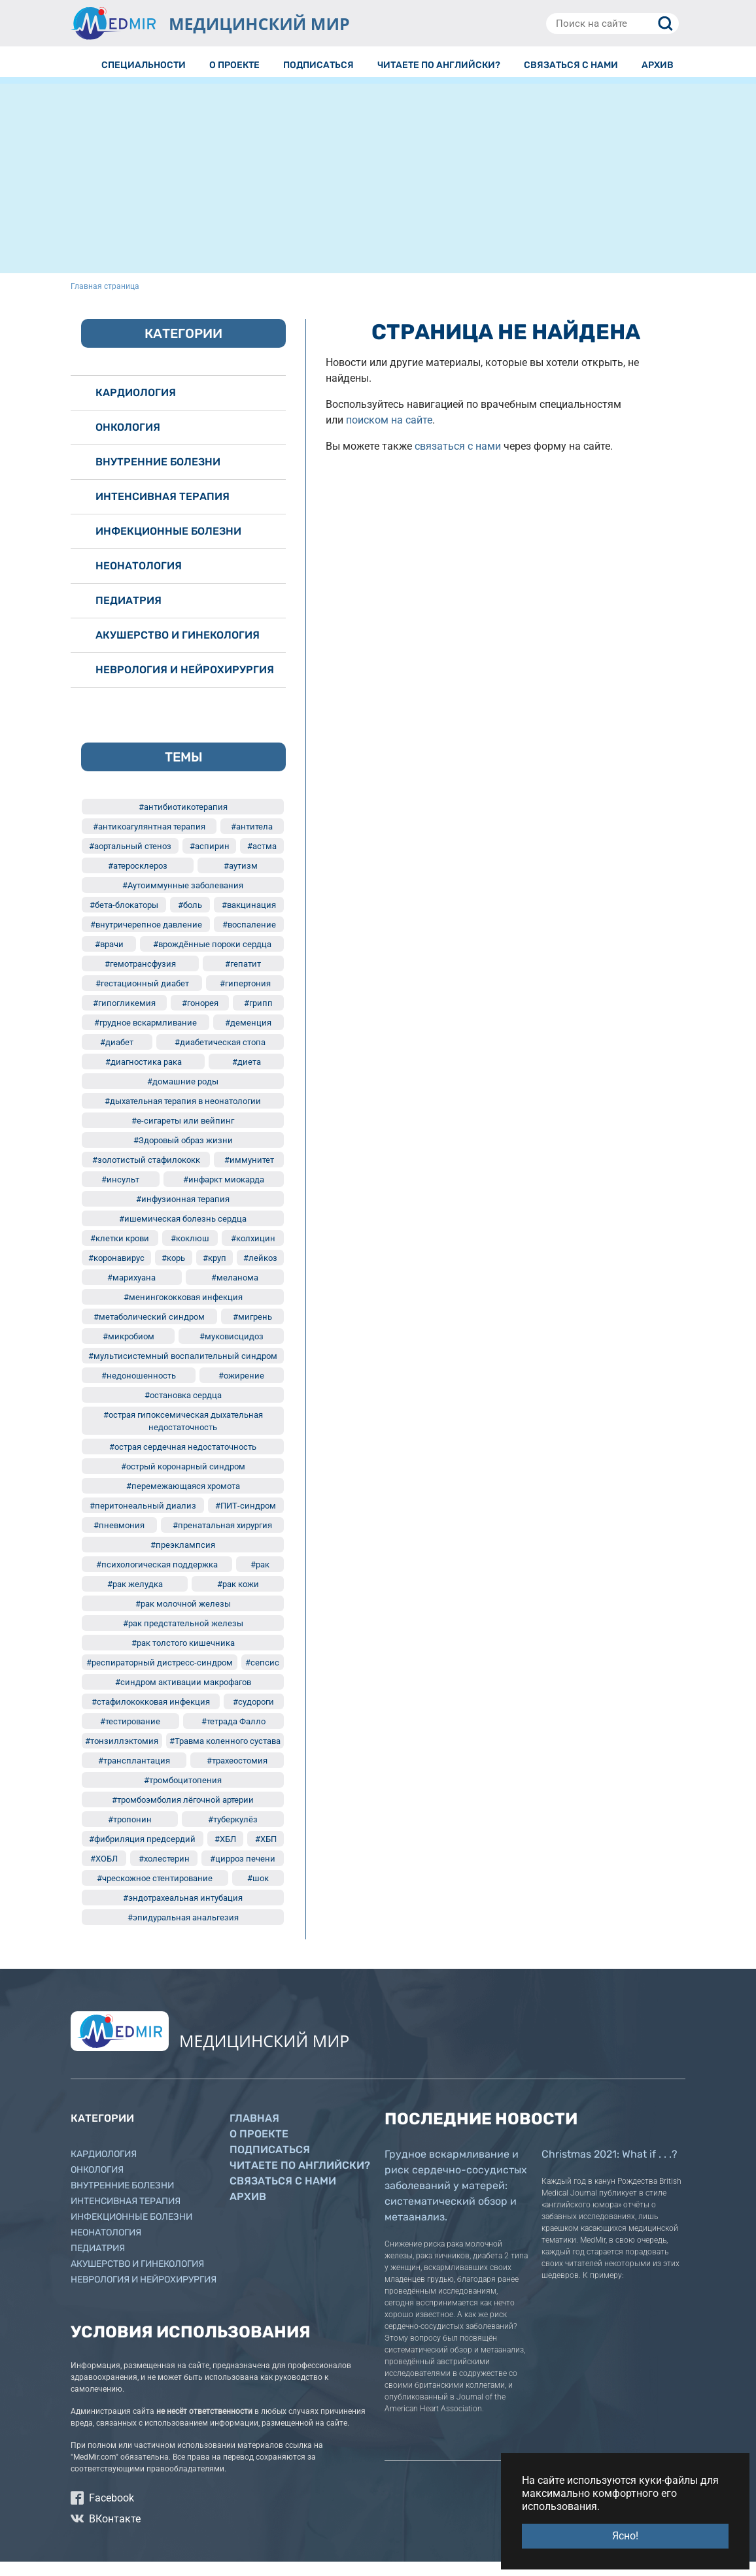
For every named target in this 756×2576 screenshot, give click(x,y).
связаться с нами (458, 460)
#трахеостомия (237, 1775)
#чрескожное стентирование (155, 1893)
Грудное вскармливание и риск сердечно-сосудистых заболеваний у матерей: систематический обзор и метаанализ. (456, 2199)
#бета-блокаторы (124, 919)
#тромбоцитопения (183, 1794)
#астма (262, 860)
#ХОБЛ (104, 1873)
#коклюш (190, 1253)
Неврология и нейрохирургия (184, 684)
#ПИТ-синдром (245, 1520)
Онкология (127, 441)
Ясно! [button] (625, 2536)
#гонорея (200, 1017)
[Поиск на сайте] (612, 23)
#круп (214, 1272)
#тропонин (130, 1834)
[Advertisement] (378, 196)
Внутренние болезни (157, 476)
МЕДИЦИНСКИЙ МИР (259, 23)
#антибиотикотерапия (183, 821)
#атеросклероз (137, 880)
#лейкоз (260, 1272)
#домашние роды (182, 1096)
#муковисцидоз (231, 1351)
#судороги (253, 1716)
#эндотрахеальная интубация (183, 1912)
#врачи (109, 958)
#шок (258, 1893)
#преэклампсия (182, 1559)
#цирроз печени (242, 1873)
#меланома (234, 1292)
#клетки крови (119, 1253)
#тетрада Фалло (233, 1736)
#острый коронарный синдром (183, 1481)
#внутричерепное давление (146, 939)
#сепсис (262, 1677)
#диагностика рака (143, 1076)
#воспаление (249, 939)
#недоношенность (138, 1390)
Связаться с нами (283, 2195)
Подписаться (270, 2164)
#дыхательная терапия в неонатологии (183, 1115)
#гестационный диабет (142, 998)
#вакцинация (249, 919)
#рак (259, 1579)
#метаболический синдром (149, 1331)
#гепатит (243, 978)
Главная (254, 2132)
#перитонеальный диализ (143, 1520)
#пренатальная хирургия (222, 1540)
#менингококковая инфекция (183, 1311)
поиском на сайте (389, 434)
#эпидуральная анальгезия (183, 1932)
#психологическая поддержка (157, 1579)
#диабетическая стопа (220, 1057)
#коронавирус (116, 1272)
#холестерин (164, 1873)
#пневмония (119, 1540)
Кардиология (135, 407)
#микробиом (128, 1351)
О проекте (259, 2148)
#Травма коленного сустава (225, 1755)
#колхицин (253, 1253)
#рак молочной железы (183, 1618)
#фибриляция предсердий (142, 1853)
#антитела (252, 841)
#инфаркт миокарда (223, 1194)
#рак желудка (135, 1598)
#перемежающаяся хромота (183, 1500)
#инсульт (120, 1194)
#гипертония (245, 998)
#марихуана (131, 1292)
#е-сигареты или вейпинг (182, 1135)
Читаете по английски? (300, 2179)
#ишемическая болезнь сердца (183, 1233)
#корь (173, 1272)
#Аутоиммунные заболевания (182, 900)
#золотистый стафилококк (146, 1174)
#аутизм (241, 880)
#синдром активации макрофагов (183, 1696)
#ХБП (266, 1853)
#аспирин (210, 860)
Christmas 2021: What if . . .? (609, 2168)
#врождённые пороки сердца (212, 958)
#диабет (116, 1057)
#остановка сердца (183, 1409)
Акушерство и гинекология (177, 649)
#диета (246, 1076)
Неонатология (138, 580)
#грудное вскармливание (145, 1037)
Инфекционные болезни (168, 545)
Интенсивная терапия (162, 511)
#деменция (248, 1037)
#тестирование (130, 1736)
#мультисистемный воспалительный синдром (182, 1370)
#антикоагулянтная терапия (149, 841)
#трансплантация (134, 1775)
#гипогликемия (124, 1017)
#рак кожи (238, 1598)
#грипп (258, 1017)
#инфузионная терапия (183, 1213)
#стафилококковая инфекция (151, 1716)
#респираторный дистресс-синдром (159, 1677)
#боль (190, 919)
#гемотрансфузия (140, 978)
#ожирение (241, 1390)
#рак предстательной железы (183, 1638)
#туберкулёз (233, 1834)
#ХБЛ (225, 1853)
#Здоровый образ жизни (183, 1155)
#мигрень (252, 1331)
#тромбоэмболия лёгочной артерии (183, 1814)
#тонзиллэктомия (121, 1755)
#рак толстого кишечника (183, 1657)
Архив (248, 2211)
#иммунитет (249, 1174)
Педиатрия (128, 615)
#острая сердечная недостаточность (182, 1461)
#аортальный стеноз (130, 860)
